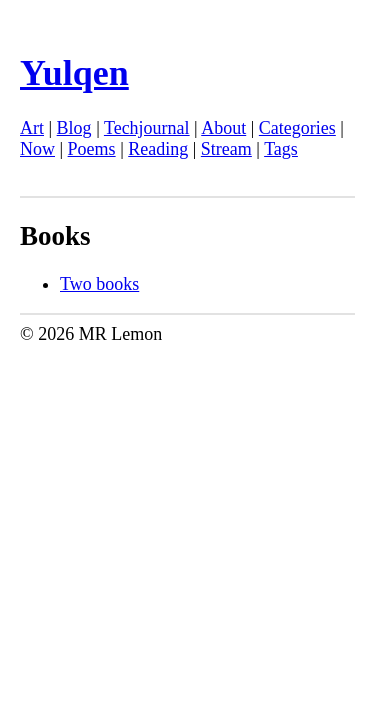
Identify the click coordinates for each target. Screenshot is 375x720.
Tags (281, 149)
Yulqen (74, 73)
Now (37, 149)
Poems (92, 149)
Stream (226, 149)
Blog (74, 128)
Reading (158, 149)
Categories (297, 128)
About (223, 128)
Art (32, 128)
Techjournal (147, 128)
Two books (99, 284)
